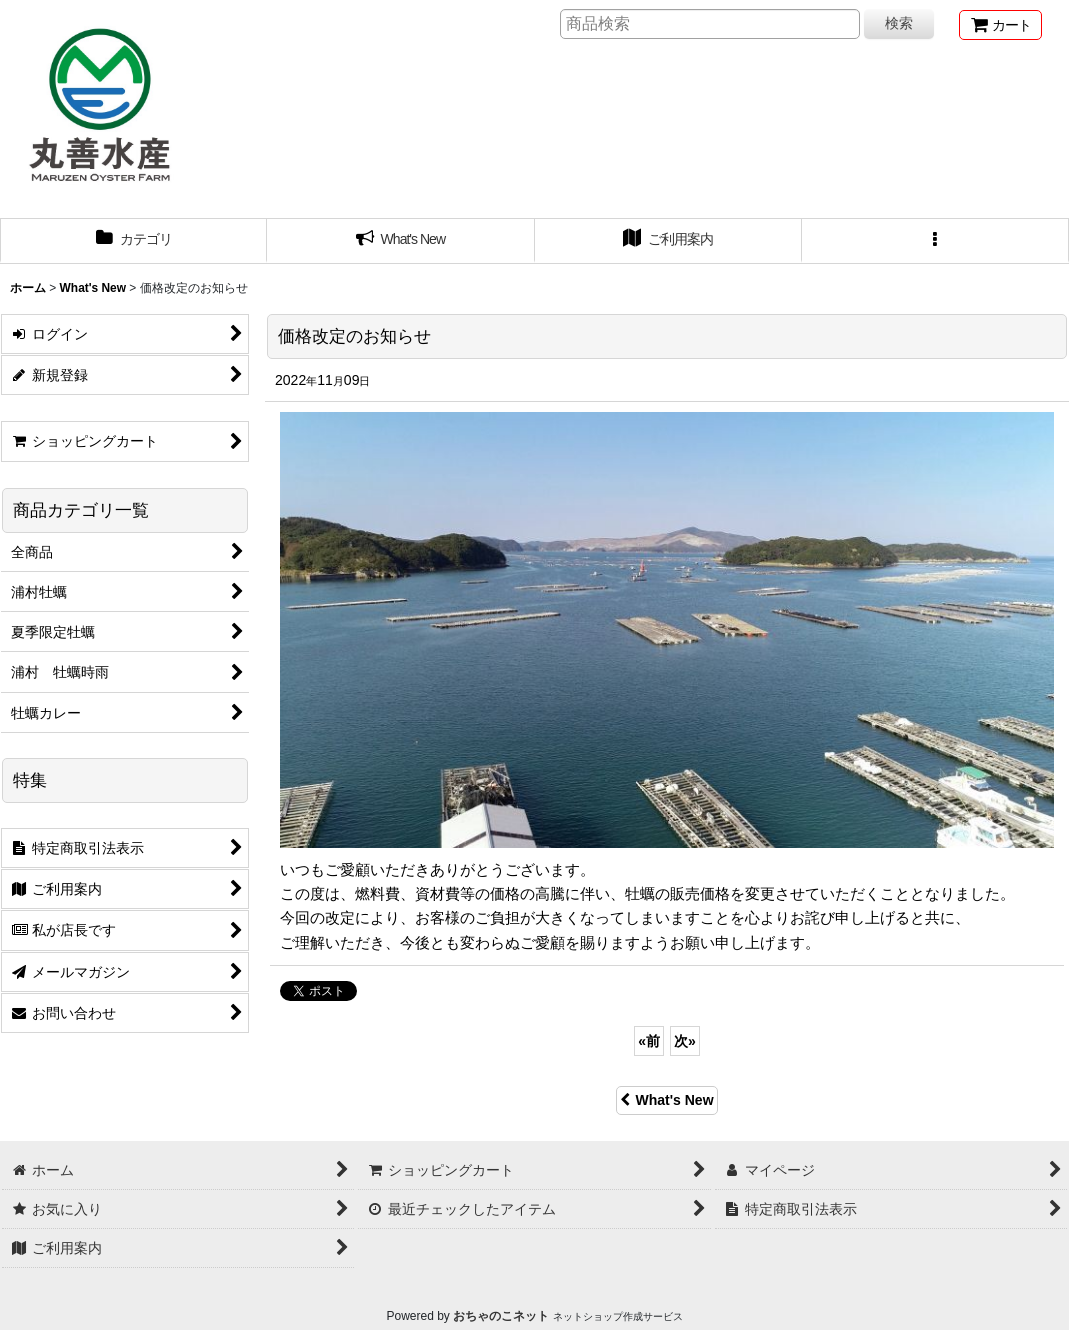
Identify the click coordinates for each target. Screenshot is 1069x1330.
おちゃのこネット (501, 1316)
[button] (935, 241)
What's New (666, 1100)
